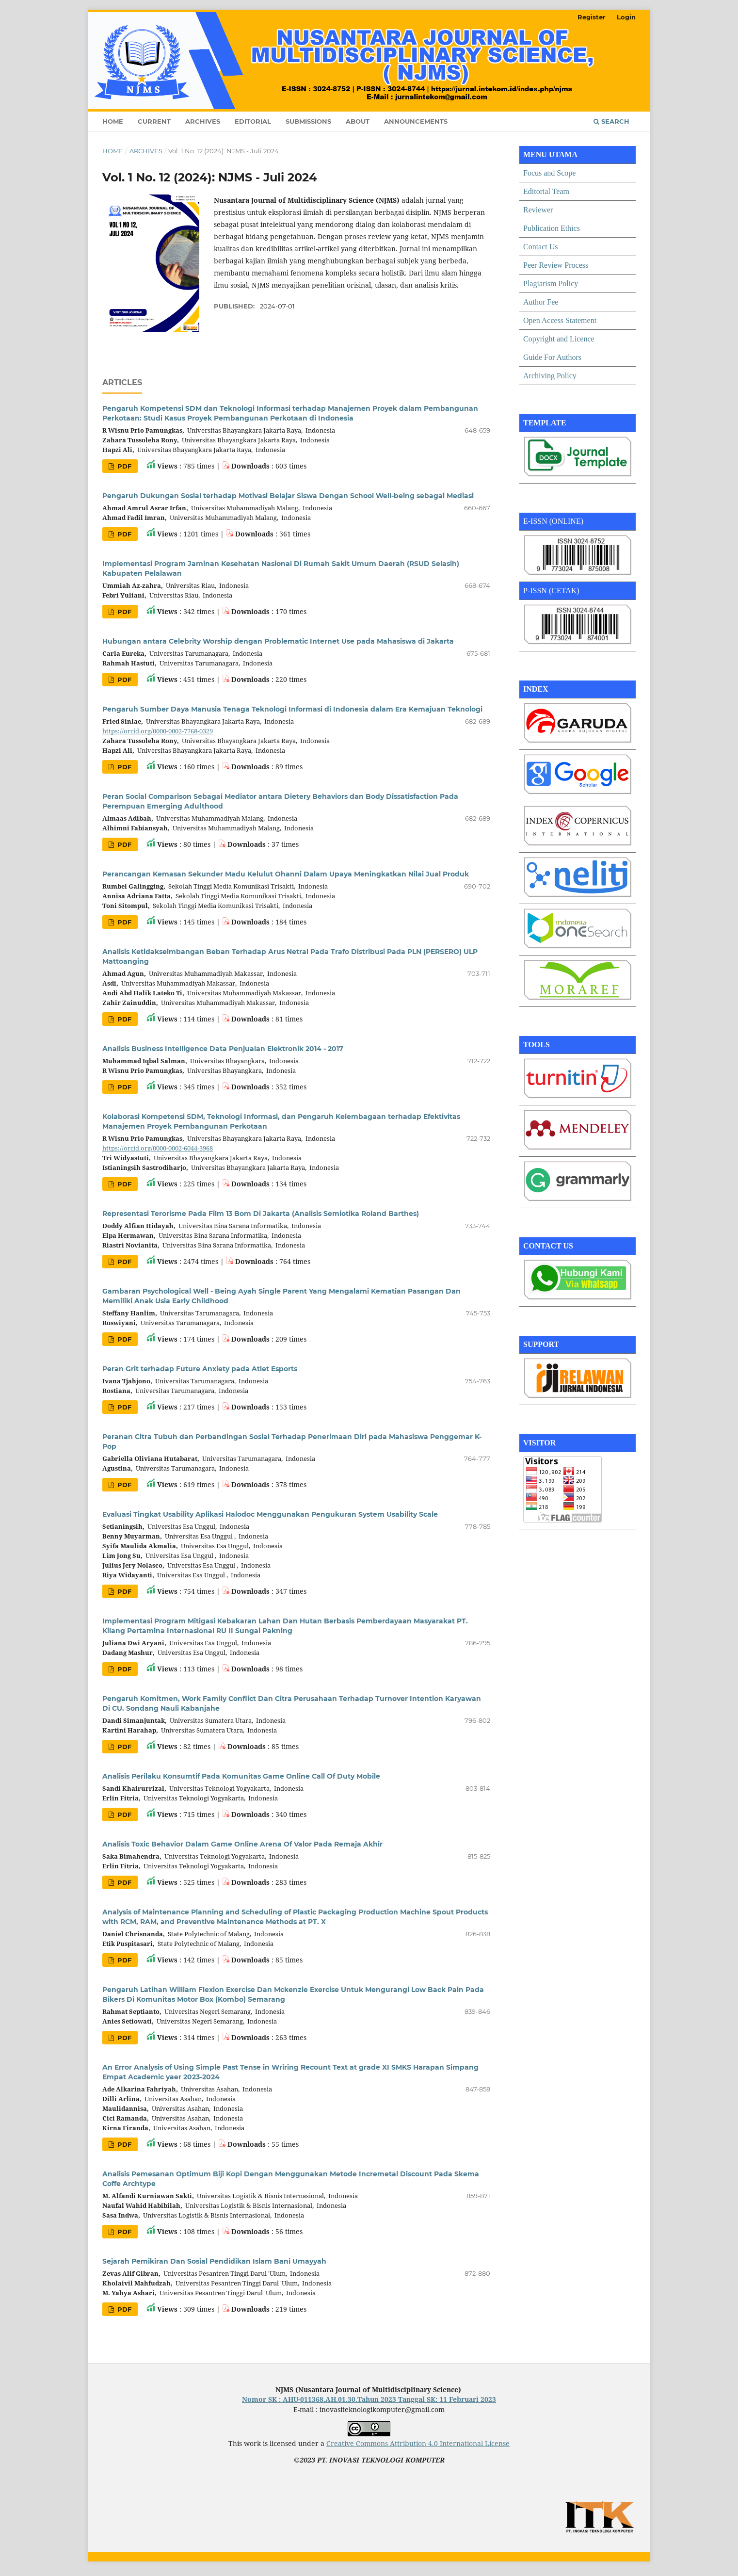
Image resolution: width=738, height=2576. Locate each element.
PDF (123, 466)
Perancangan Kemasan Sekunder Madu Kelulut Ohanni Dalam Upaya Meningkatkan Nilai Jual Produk (285, 874)
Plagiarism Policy (550, 283)
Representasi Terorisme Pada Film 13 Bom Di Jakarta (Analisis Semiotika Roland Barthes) (260, 1213)
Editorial (253, 121)
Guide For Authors (552, 357)
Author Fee (540, 302)
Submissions (308, 121)
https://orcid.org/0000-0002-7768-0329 (157, 731)
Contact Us (540, 247)
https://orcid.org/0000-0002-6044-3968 (157, 1148)
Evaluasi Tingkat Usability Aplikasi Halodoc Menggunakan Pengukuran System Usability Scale (270, 1514)
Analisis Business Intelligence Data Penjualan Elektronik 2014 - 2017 (222, 1048)
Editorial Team (546, 191)
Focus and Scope (549, 173)
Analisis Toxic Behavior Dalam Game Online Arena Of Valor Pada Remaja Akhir (242, 1844)
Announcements (416, 121)
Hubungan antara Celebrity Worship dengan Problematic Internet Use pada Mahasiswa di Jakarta (278, 641)
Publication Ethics (551, 228)
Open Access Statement (559, 320)
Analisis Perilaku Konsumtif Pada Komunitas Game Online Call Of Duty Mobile (241, 1776)
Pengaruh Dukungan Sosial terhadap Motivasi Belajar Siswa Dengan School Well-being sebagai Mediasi (288, 495)
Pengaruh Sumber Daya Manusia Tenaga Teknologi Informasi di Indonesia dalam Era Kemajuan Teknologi (292, 709)
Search (611, 121)
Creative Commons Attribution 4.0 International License (418, 2443)
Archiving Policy (550, 376)
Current (154, 121)
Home (112, 121)
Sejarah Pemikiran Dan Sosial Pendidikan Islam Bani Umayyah (214, 2261)
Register (592, 17)
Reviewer (538, 210)
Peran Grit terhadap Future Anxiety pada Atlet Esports (199, 1368)
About (357, 121)
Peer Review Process (555, 265)
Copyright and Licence (558, 339)
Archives (202, 121)
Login (626, 17)
